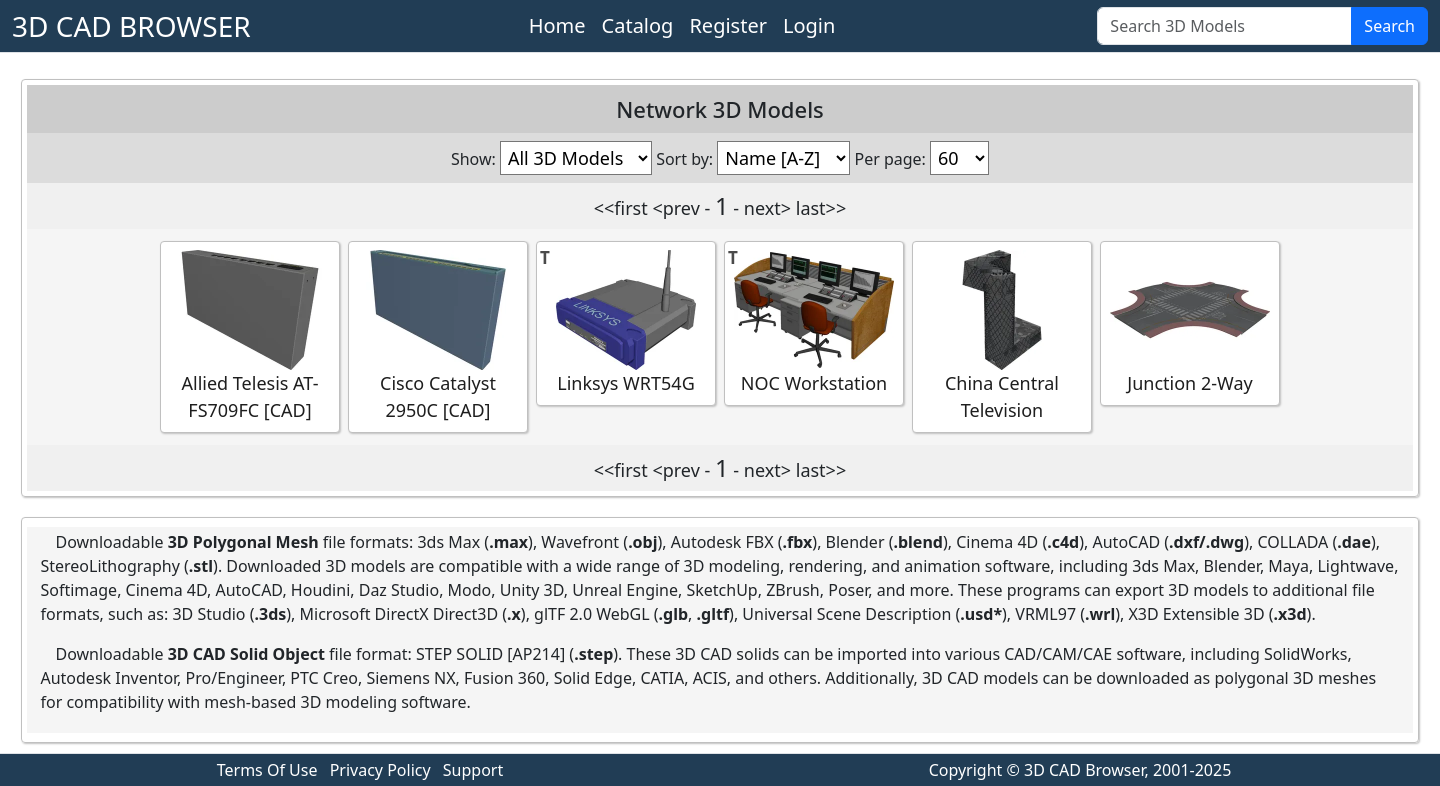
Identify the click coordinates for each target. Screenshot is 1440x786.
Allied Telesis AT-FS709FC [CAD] (250, 336)
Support (473, 770)
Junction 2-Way (1190, 322)
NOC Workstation (814, 322)
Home (557, 25)
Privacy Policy (380, 770)
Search (1389, 26)
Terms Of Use (267, 770)
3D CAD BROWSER (131, 26)
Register (728, 25)
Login (809, 25)
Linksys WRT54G (626, 322)
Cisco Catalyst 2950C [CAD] (438, 336)
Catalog (638, 25)
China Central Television (1002, 336)
